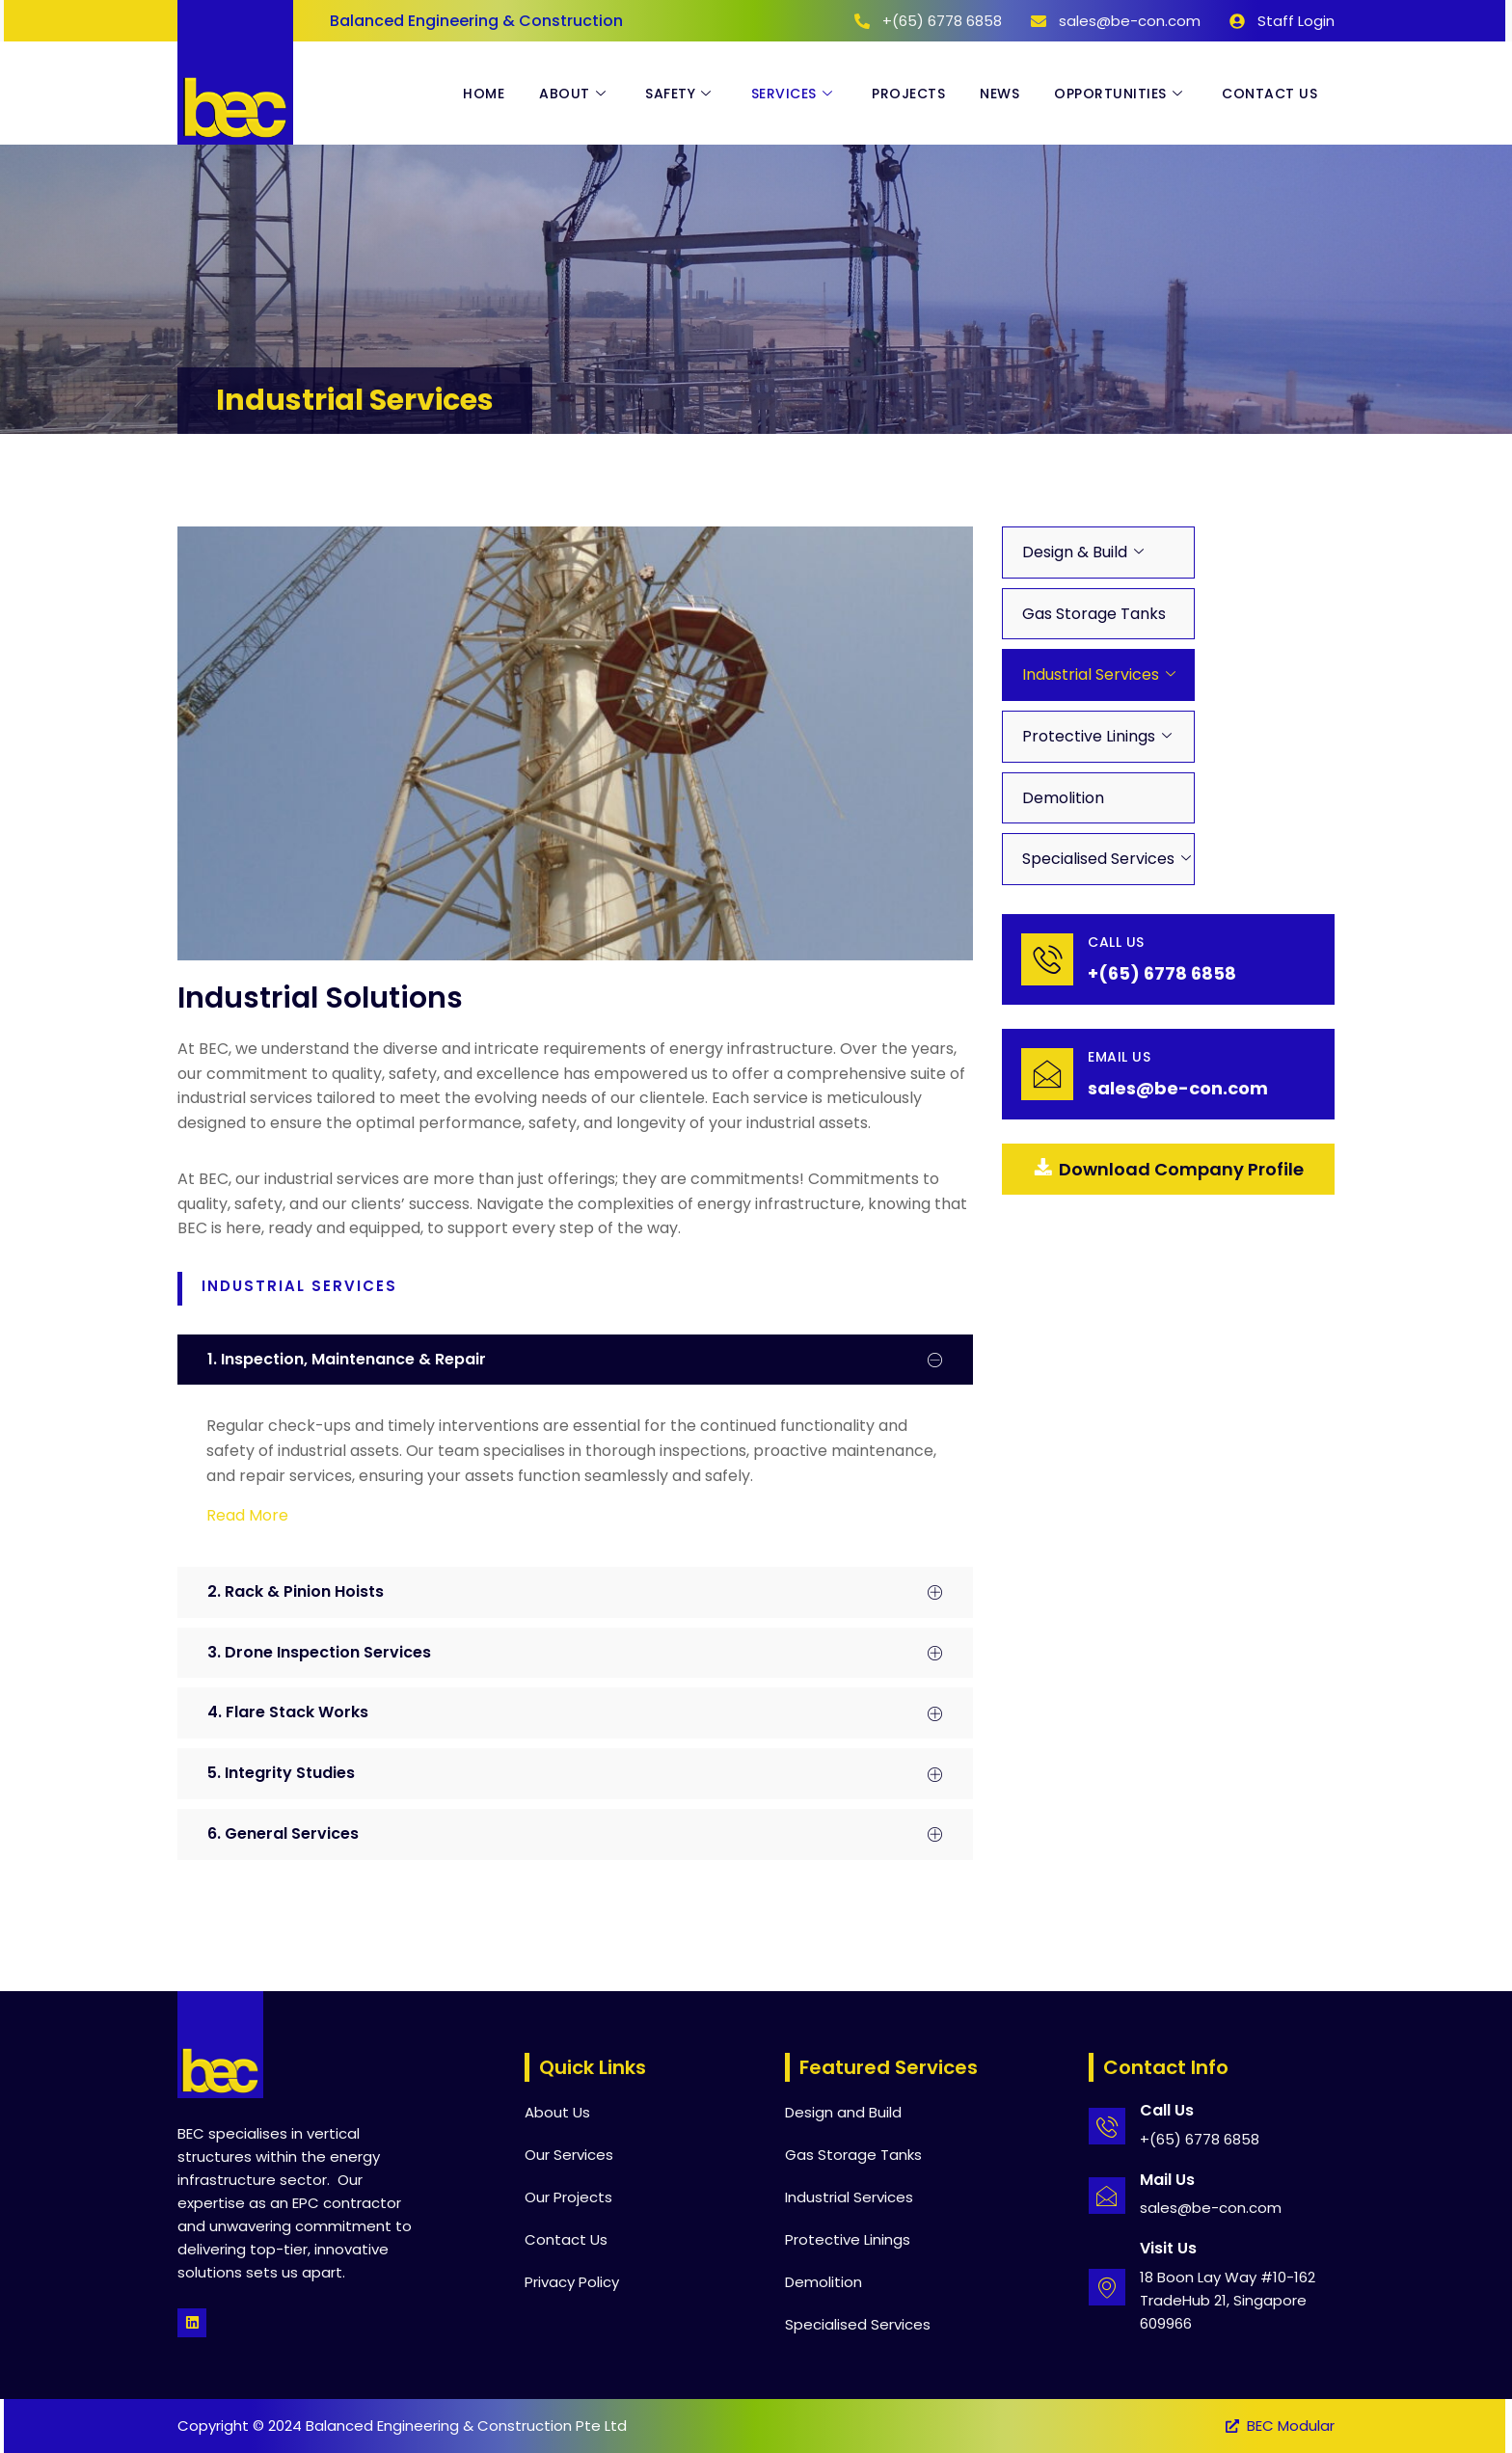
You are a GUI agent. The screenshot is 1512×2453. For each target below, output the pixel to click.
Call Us (1116, 942)
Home (483, 93)
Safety (680, 93)
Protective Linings (1088, 736)
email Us (1119, 1056)
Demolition (1063, 798)
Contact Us (1269, 93)
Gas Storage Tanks (1094, 614)
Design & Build (1074, 552)
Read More (247, 1515)
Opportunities (1120, 93)
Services (794, 93)
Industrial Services (1090, 674)
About (574, 93)
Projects (908, 93)
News (999, 93)
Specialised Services (1098, 859)
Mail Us (1167, 2180)
